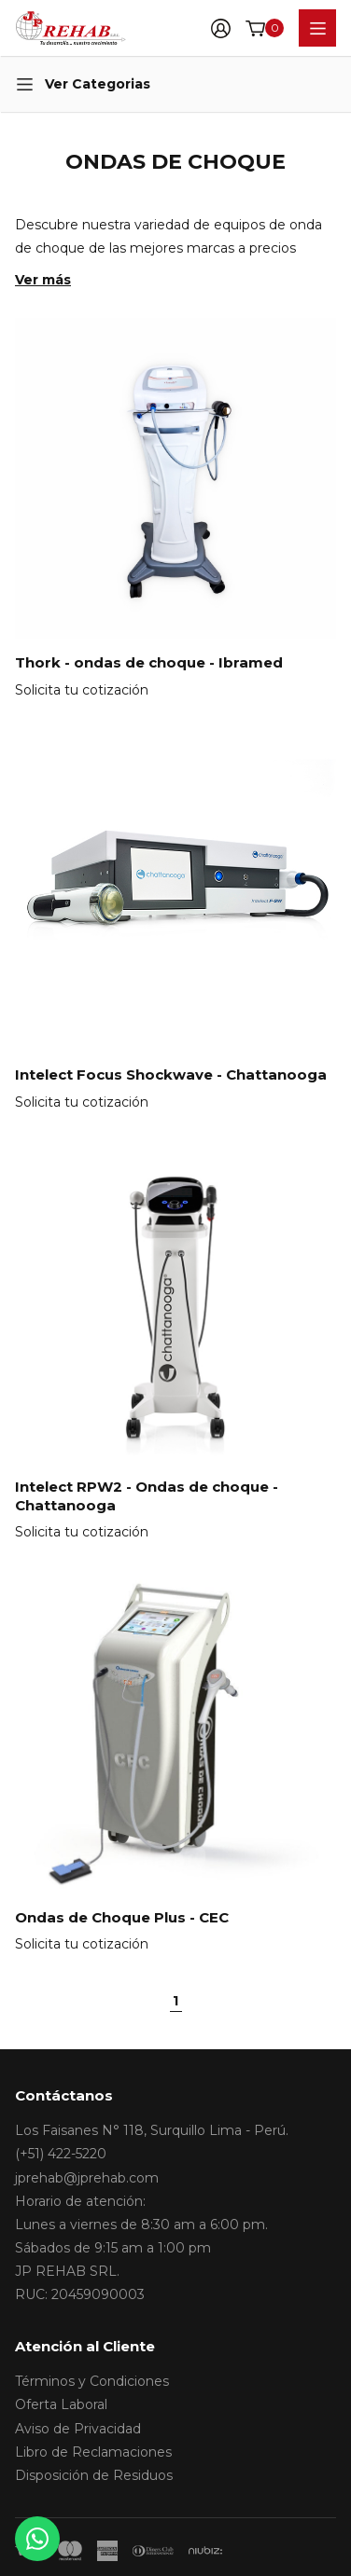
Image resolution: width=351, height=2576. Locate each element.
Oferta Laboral (61, 2404)
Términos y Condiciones (92, 2381)
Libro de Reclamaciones (93, 2452)
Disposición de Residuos (94, 2475)
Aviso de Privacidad (78, 2428)
